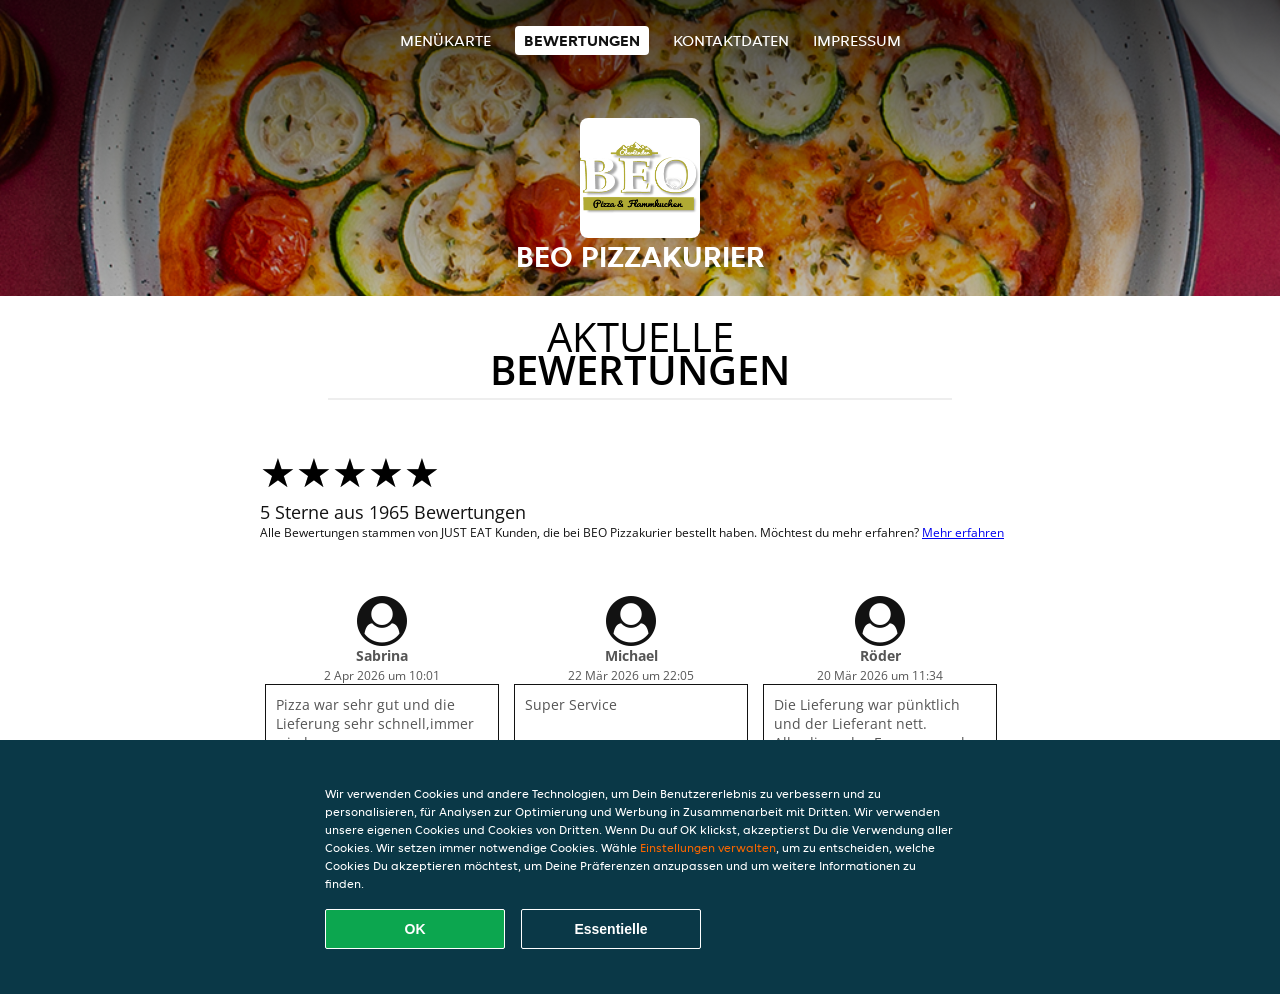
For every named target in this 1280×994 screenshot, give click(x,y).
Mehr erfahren (963, 532)
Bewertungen (582, 40)
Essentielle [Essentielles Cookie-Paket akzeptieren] (610, 929)
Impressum (857, 40)
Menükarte (445, 40)
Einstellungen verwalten (708, 847)
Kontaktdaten (731, 40)
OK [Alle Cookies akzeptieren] (415, 929)
